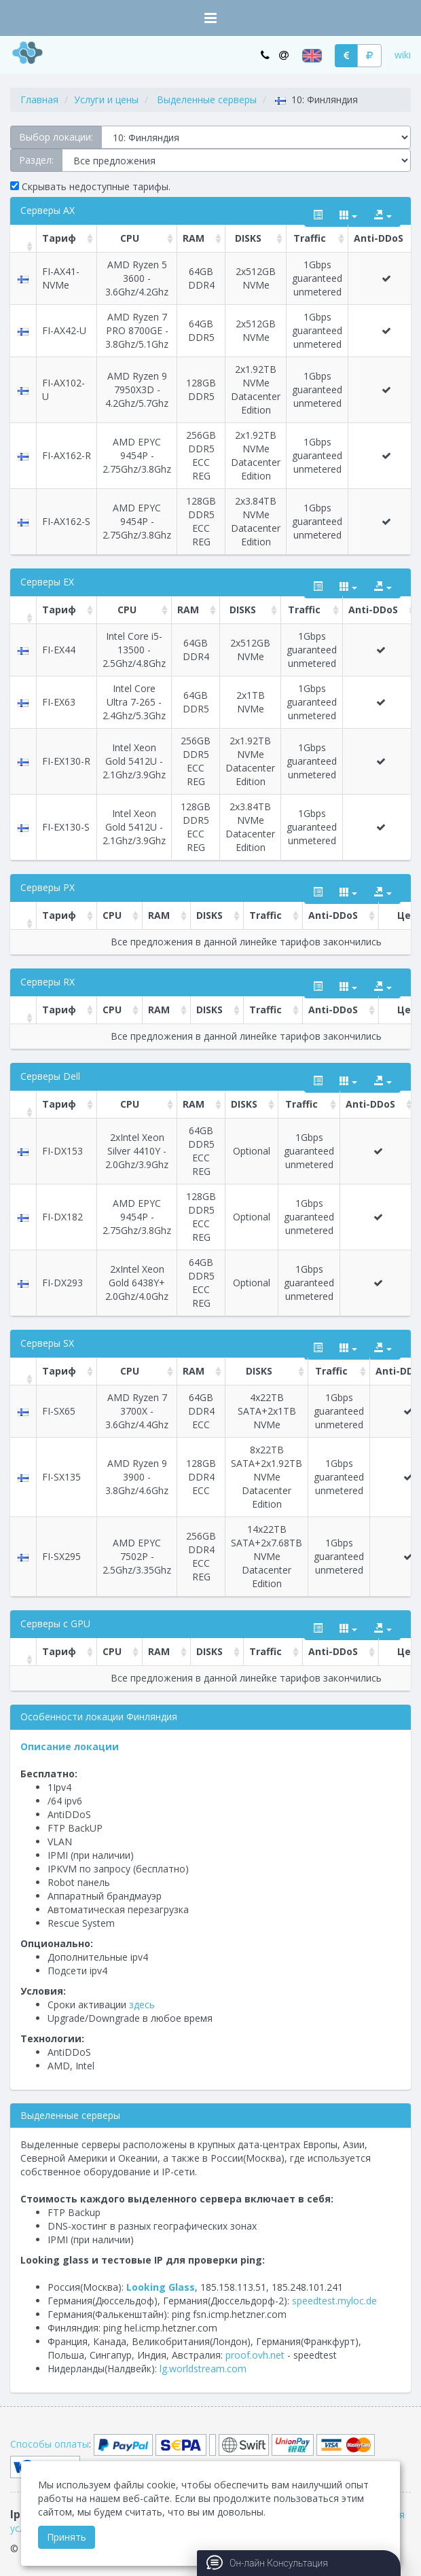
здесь (142, 2004)
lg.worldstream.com (203, 2368)
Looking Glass (160, 2287)
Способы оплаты (49, 2443)
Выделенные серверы (207, 99)
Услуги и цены (106, 99)
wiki (403, 54)
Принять (66, 2536)
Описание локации (69, 1746)
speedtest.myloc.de (334, 2300)
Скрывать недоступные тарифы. (90, 186)
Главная (39, 99)
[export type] (383, 215)
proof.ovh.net (255, 2354)
